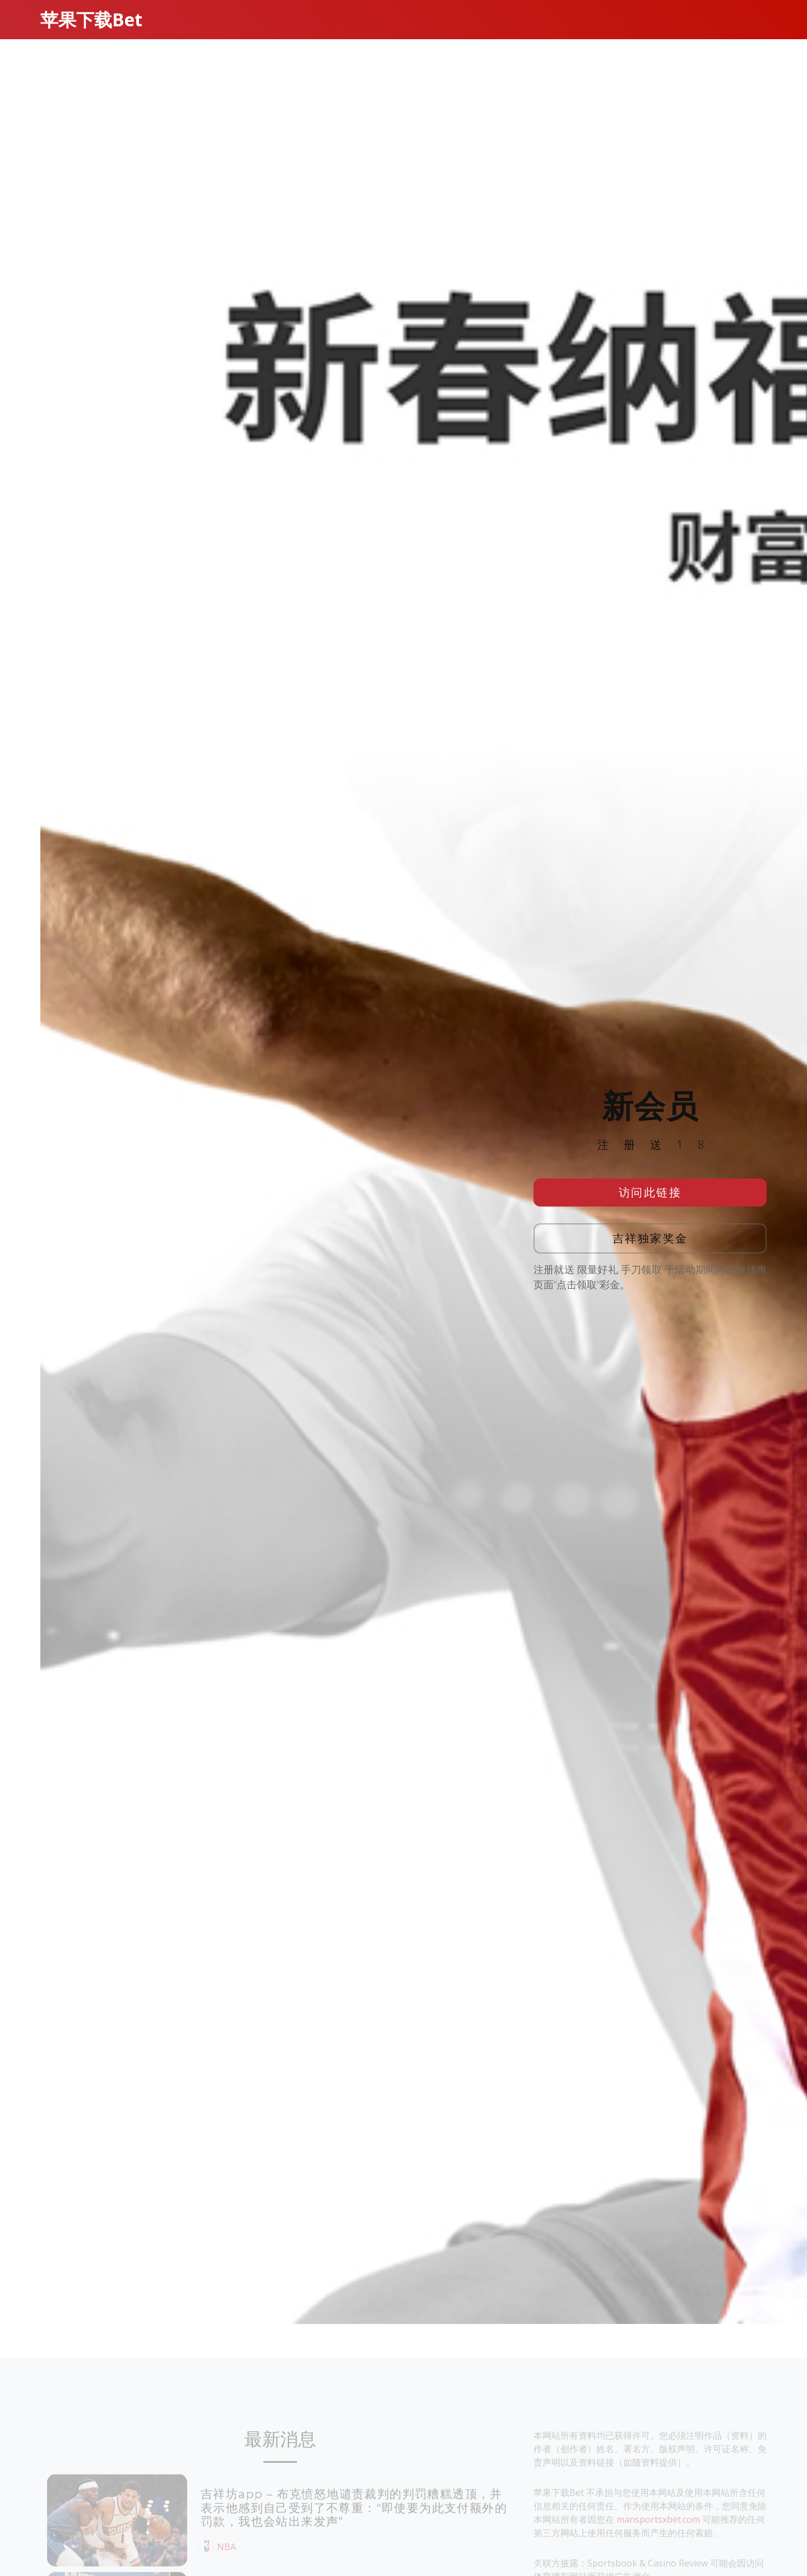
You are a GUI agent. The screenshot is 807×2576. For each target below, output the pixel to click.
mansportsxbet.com (658, 2536)
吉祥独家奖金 (650, 1238)
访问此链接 (650, 1192)
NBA (226, 2564)
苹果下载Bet (91, 19)
